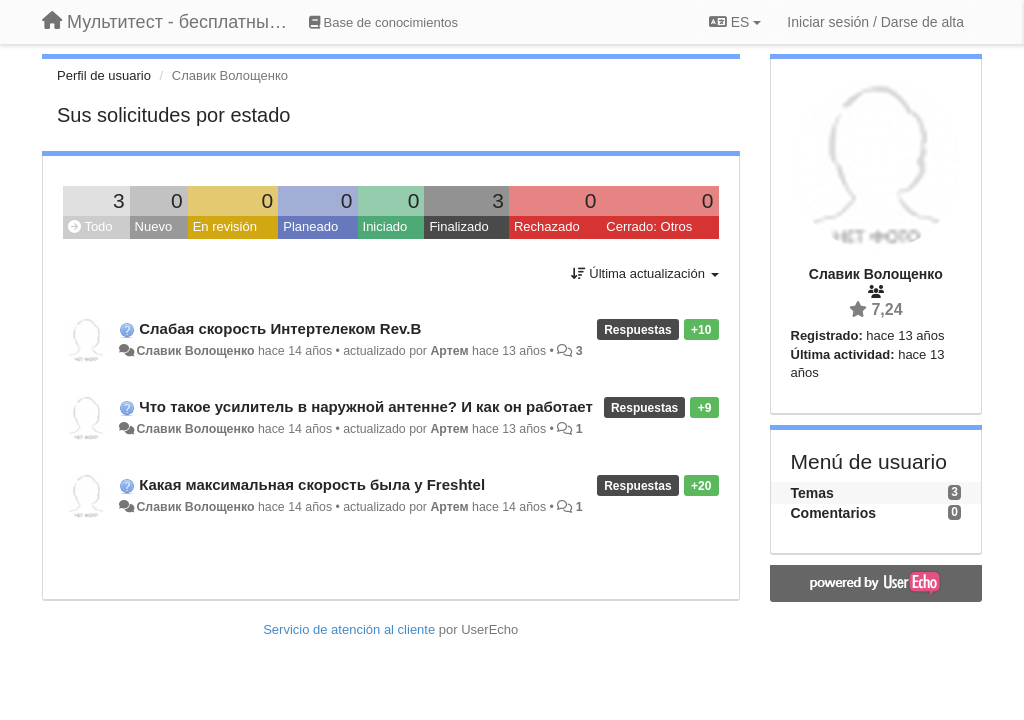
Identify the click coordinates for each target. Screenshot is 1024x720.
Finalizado (458, 226)
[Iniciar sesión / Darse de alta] (875, 22)
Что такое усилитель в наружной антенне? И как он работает (366, 406)
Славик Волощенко (195, 351)
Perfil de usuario (104, 75)
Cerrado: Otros (649, 226)
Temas (812, 493)
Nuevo (154, 226)
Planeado (310, 226)
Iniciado (385, 226)
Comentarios (834, 513)
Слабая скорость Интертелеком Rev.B (280, 328)
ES (735, 22)
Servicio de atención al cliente (351, 629)
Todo (90, 226)
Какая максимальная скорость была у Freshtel (312, 484)
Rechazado (547, 226)
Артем (449, 351)
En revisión (225, 226)
